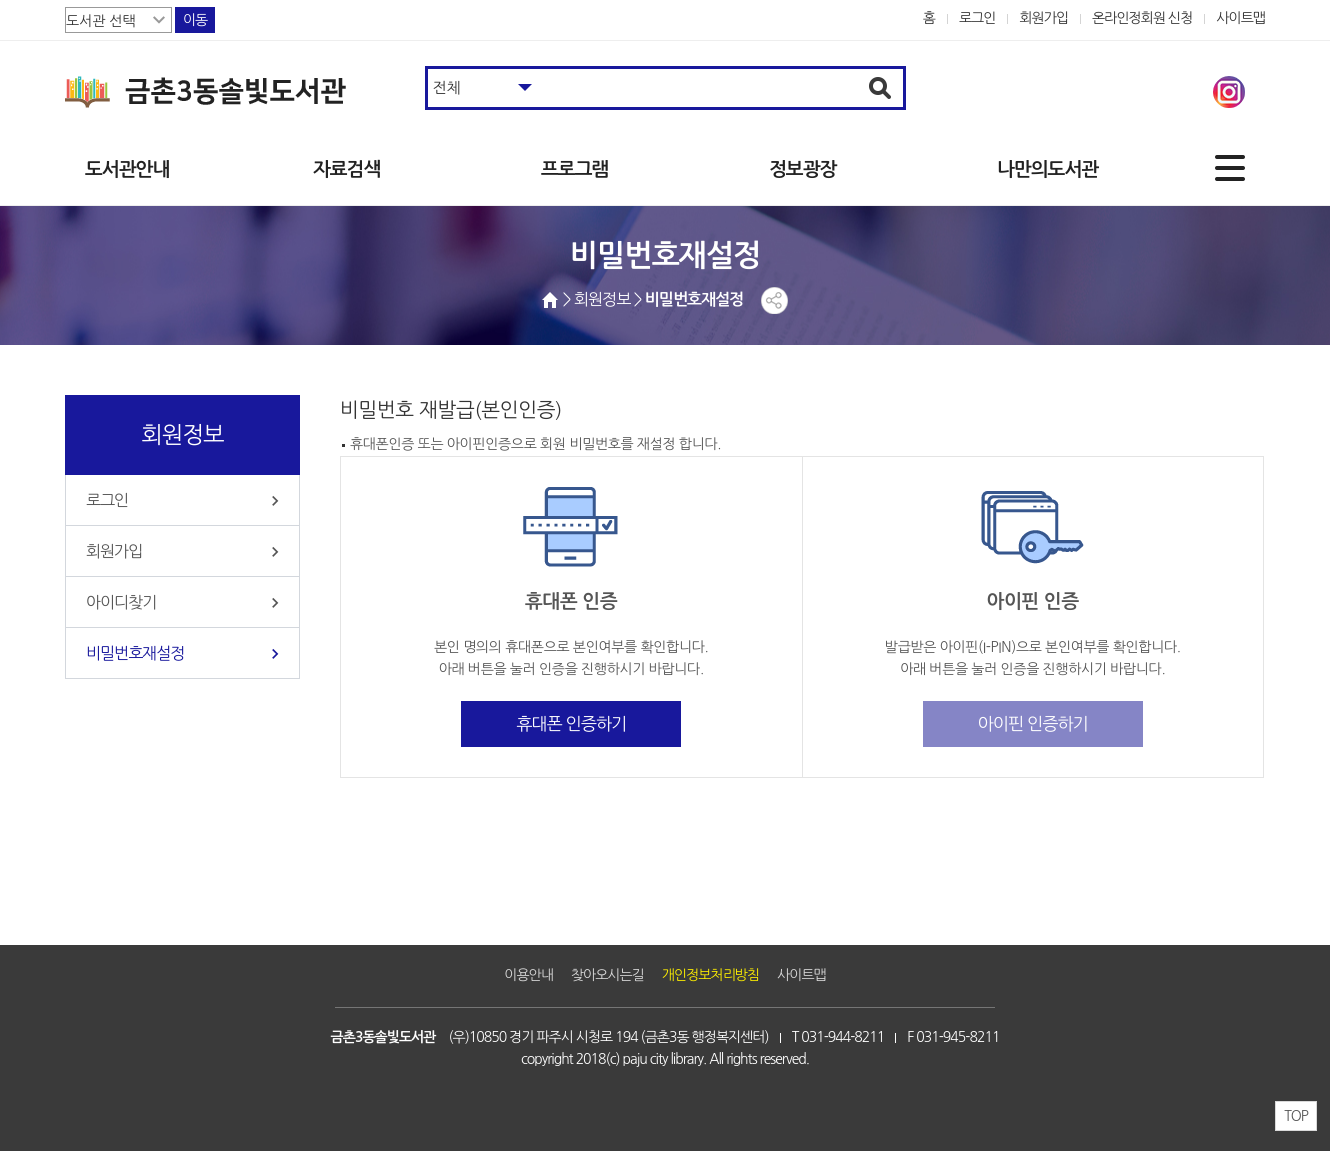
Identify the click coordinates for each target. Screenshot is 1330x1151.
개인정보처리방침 (710, 975)
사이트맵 (1240, 18)
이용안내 (528, 975)
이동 (195, 20)
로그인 (977, 18)
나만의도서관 (1047, 169)
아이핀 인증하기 (1033, 723)
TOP (1296, 1116)
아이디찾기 (121, 602)
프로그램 (574, 169)
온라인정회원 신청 (1142, 18)
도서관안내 (127, 169)
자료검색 (346, 169)
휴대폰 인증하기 (571, 723)
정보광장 (802, 169)
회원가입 (1043, 18)
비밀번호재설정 (135, 653)
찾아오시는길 (607, 975)
